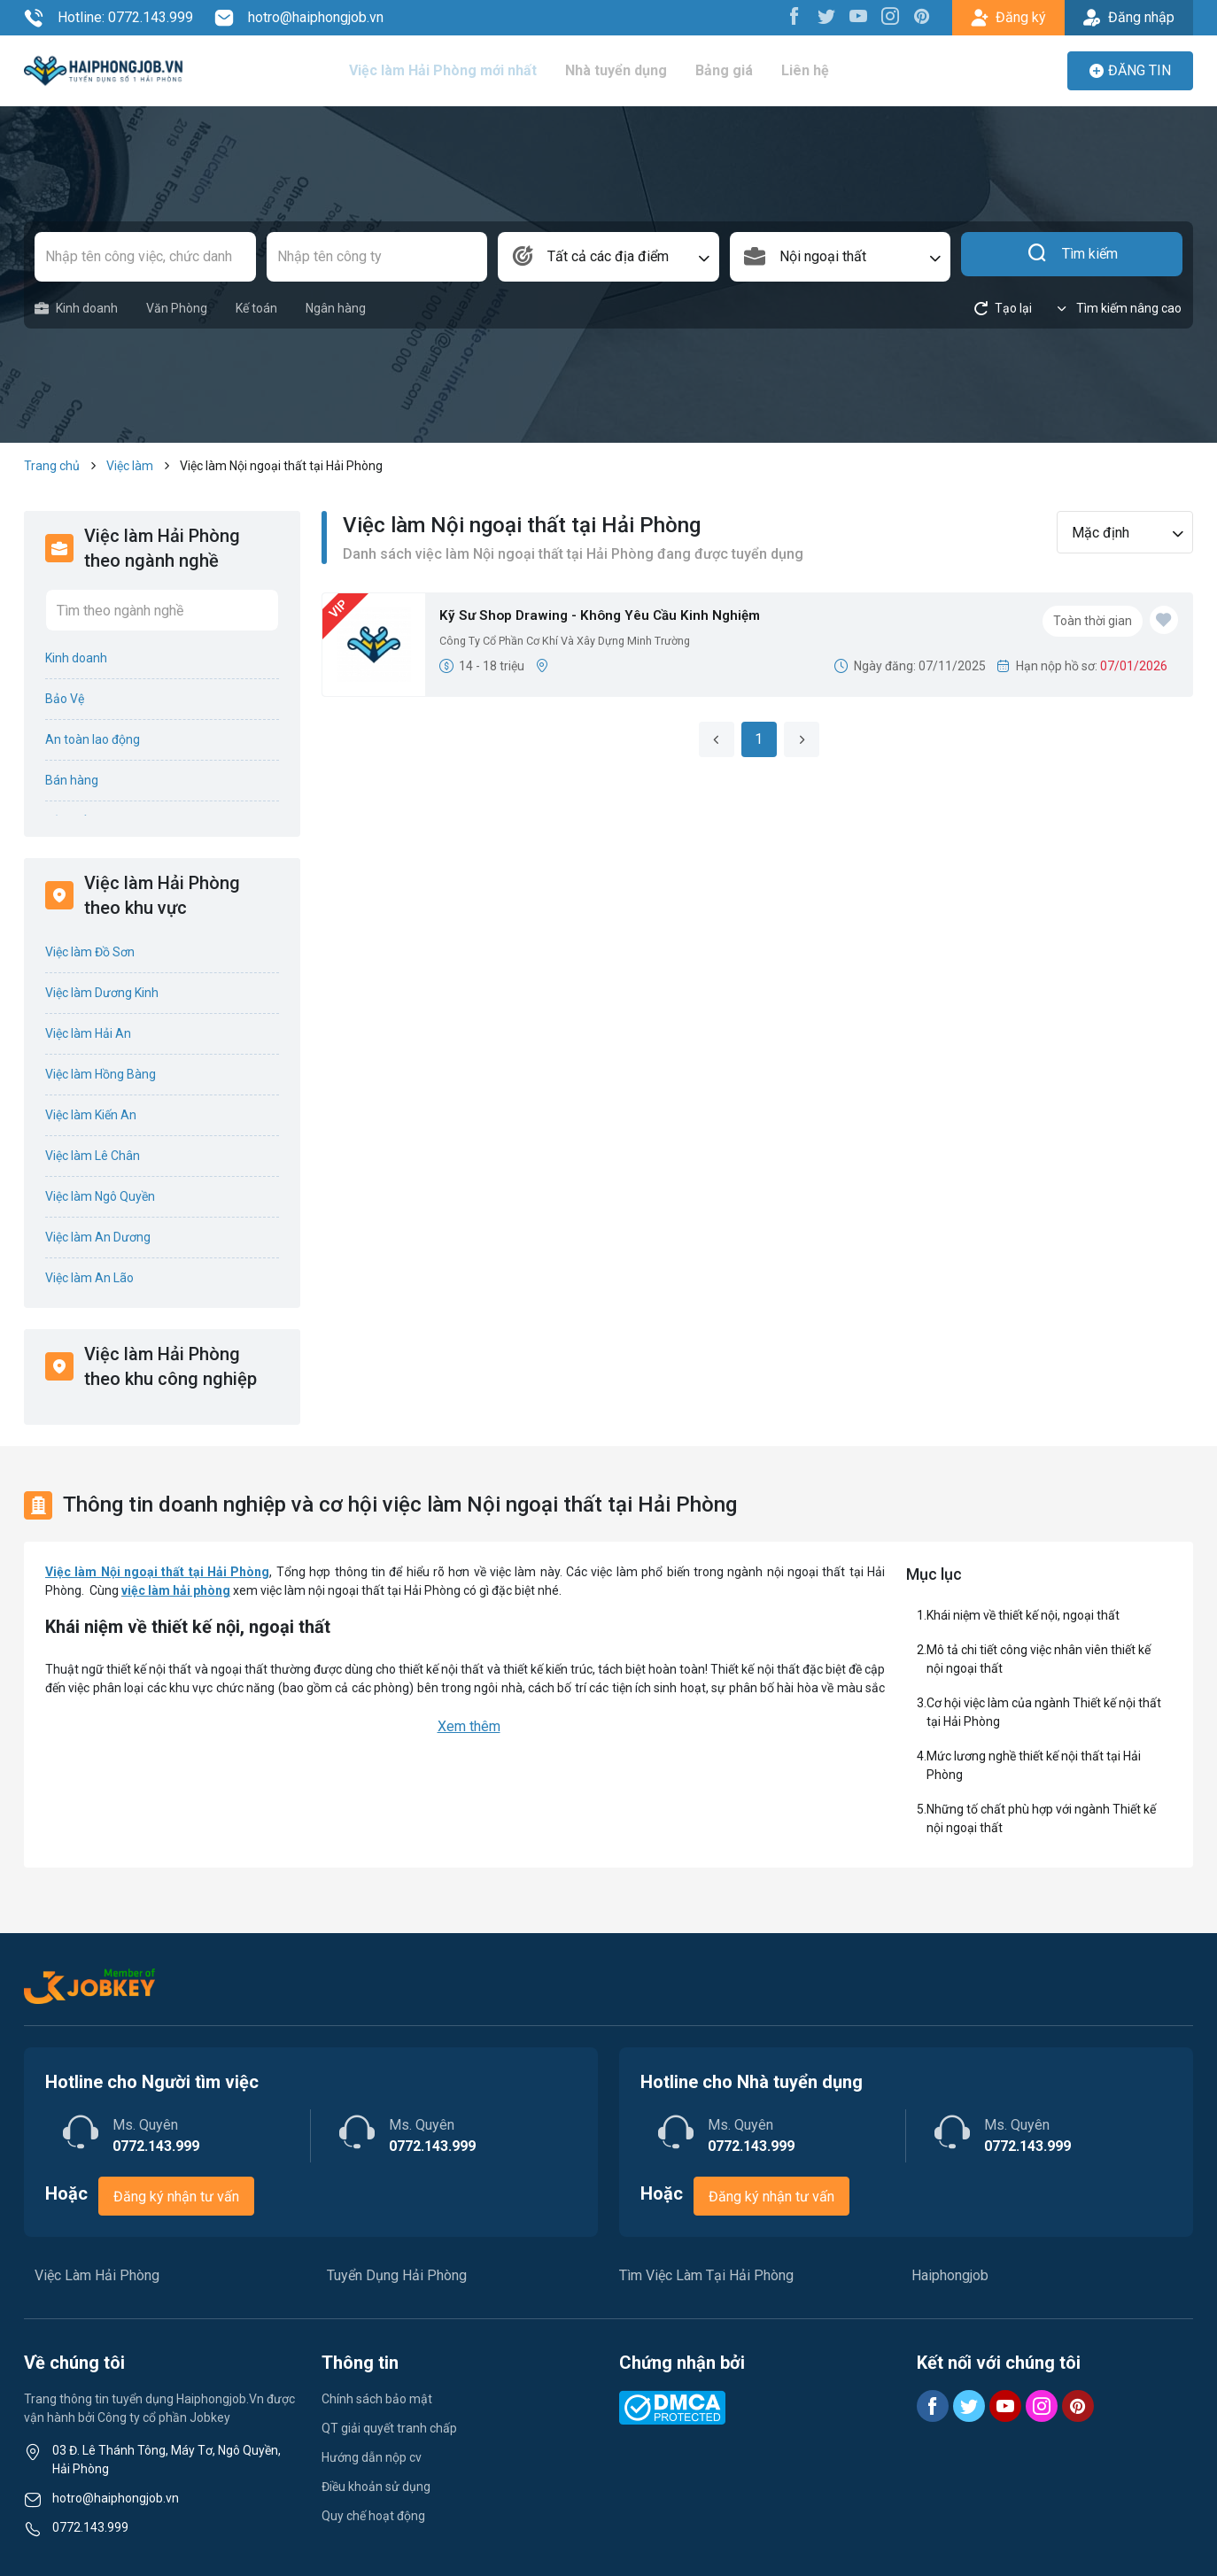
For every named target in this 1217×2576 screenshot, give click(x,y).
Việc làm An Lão (89, 1278)
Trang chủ (52, 466)
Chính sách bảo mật (377, 2399)
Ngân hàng (336, 308)
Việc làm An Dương (98, 1237)
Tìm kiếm (1072, 256)
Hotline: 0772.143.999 (108, 17)
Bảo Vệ (64, 699)
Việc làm (129, 466)
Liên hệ (809, 70)
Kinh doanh (76, 308)
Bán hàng (71, 780)
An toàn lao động (92, 739)
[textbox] (608, 257)
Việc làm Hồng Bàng (100, 1074)
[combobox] (608, 257)
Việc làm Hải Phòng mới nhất (448, 70)
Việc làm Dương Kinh (102, 993)
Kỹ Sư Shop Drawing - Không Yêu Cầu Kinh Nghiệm (619, 617)
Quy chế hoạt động (373, 2516)
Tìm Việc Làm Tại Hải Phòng (706, 2275)
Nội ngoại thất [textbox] (822, 256)
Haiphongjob (949, 2275)
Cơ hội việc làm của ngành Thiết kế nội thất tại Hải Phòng (1043, 1712)
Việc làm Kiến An (90, 1115)
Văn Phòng (176, 308)
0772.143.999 (90, 2527)
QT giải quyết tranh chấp (389, 2428)
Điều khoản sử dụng (376, 2486)
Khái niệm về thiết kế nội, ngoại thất (1023, 1615)
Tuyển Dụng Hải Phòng (397, 2275)
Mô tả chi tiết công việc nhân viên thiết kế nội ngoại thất (1038, 1659)
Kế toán (256, 308)
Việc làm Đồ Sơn (90, 952)
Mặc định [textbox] (1100, 532)
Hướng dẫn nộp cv (372, 2457)
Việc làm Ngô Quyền (100, 1196)
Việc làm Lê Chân (92, 1156)
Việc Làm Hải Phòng (97, 2275)
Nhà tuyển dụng (620, 70)
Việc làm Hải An (88, 1033)
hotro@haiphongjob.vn (299, 17)
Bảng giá (728, 70)
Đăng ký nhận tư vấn (176, 2196)
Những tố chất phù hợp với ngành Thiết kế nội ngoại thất (1041, 1818)
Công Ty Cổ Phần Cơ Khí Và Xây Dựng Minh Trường (579, 645)
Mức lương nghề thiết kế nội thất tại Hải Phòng (1033, 1765)
